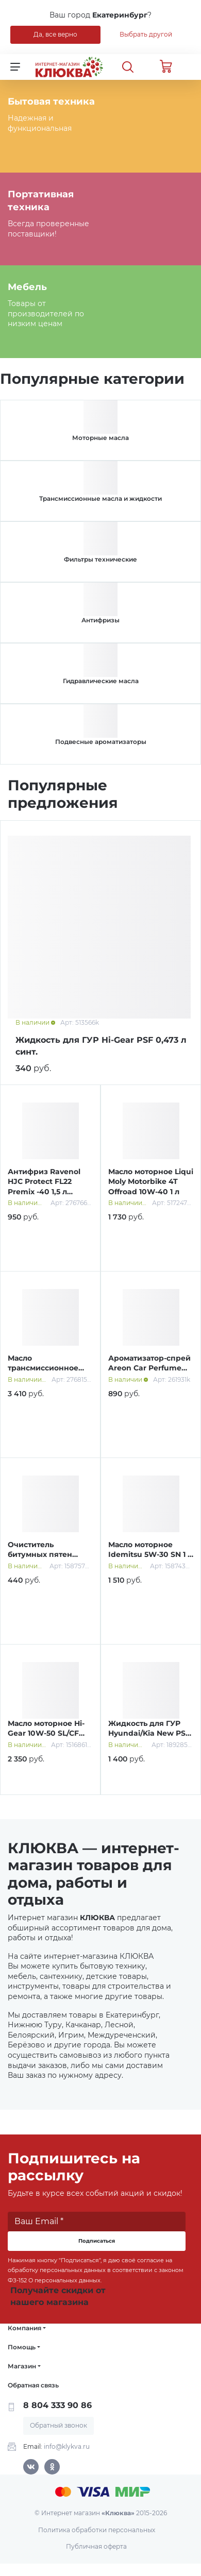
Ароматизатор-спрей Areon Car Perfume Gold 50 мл (149, 1368)
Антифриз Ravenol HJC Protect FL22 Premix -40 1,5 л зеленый (44, 1187)
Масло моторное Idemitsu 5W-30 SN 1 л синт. (150, 1554)
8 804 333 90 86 (57, 2405)
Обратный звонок (58, 2425)
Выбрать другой (146, 34)
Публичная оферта (96, 2546)
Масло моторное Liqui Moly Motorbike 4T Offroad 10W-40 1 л (150, 1181)
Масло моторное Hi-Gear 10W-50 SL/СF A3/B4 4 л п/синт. (46, 1733)
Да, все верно (55, 34)
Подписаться (96, 2241)
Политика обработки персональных (96, 2530)
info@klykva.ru (67, 2446)
